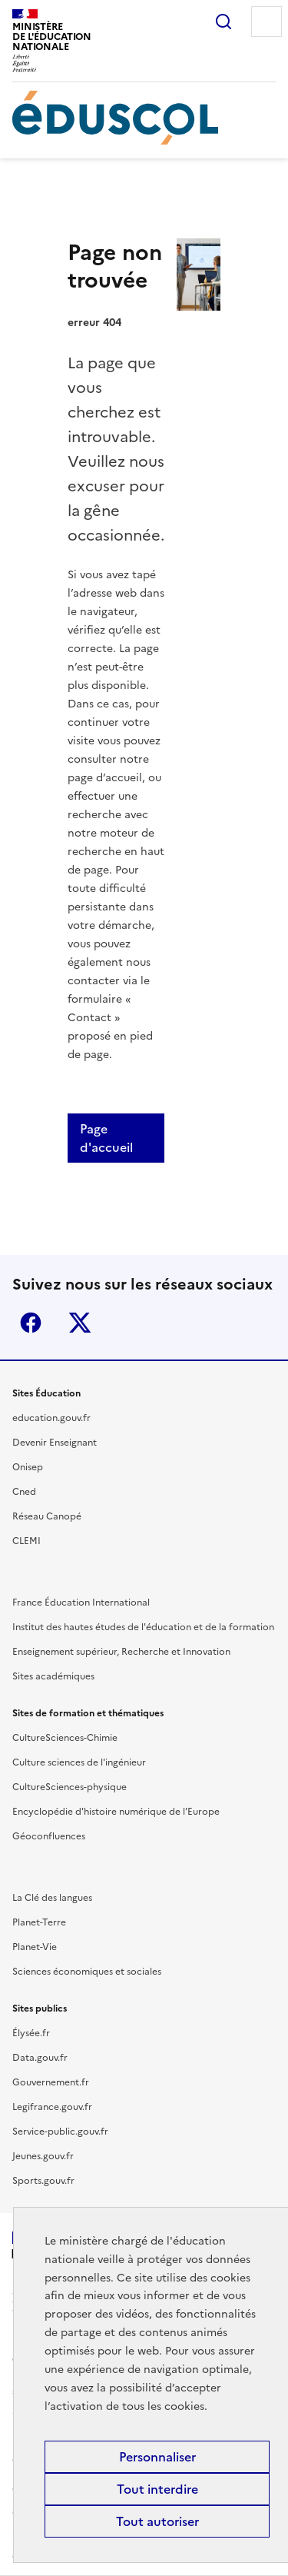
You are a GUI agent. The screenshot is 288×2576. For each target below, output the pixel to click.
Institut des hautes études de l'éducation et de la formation (143, 1627)
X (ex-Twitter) (79, 1322)
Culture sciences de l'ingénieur (79, 1762)
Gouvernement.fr (50, 2082)
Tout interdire (157, 2489)
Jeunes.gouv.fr (43, 2156)
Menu (266, 21)
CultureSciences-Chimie (65, 1738)
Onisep (27, 1467)
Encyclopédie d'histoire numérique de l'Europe (116, 1812)
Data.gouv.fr (40, 2058)
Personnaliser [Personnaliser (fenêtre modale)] (157, 2457)
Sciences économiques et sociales (86, 1972)
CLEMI (26, 1541)
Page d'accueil (106, 1138)
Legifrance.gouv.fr (52, 2107)
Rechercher (223, 21)
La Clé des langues (52, 1898)
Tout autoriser (157, 2521)
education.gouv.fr (51, 1418)
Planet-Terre (39, 1922)
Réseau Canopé (46, 1516)
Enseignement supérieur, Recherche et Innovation (121, 1652)
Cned (24, 1492)
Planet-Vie (34, 1947)
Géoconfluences (48, 1836)
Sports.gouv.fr (43, 2181)
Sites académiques (53, 1676)
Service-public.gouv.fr (60, 2131)
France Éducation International (81, 1602)
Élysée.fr (31, 2033)
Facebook (30, 1322)
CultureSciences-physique (69, 1787)
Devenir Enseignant (54, 1442)
